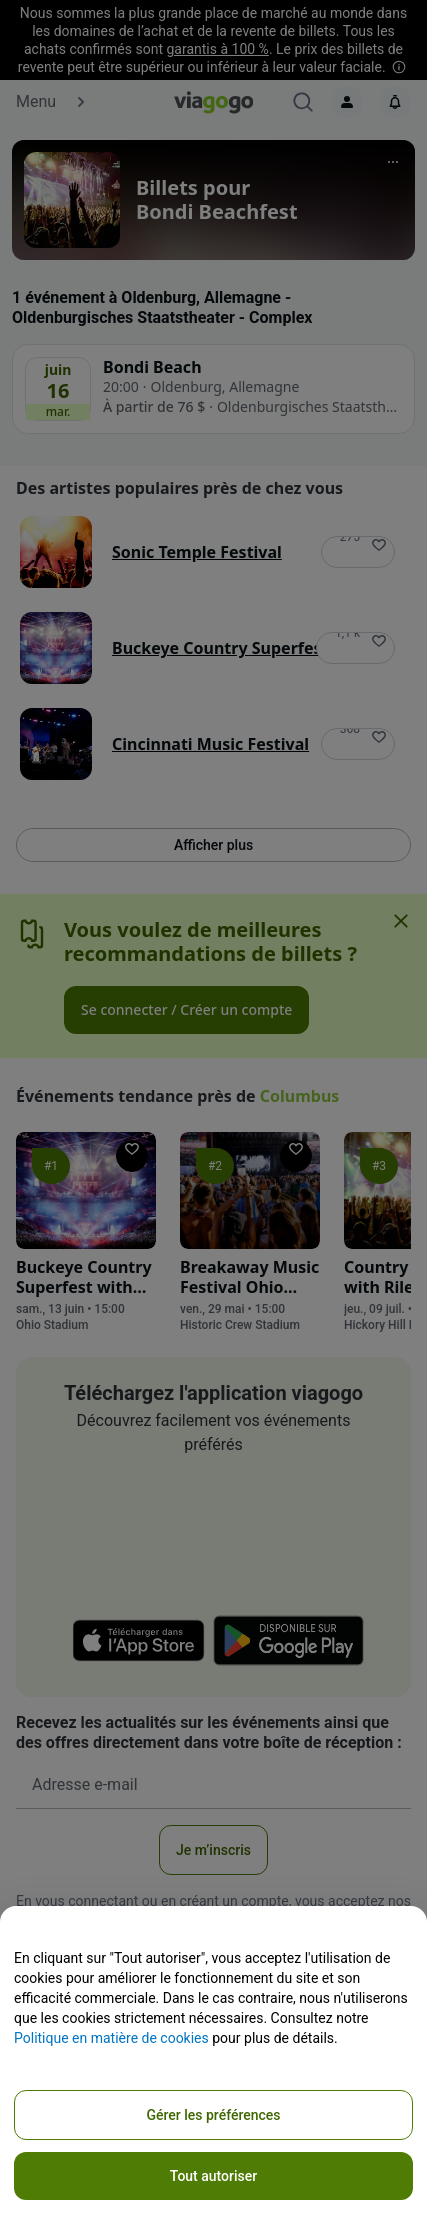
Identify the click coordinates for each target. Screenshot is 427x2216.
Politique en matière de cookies (111, 2038)
